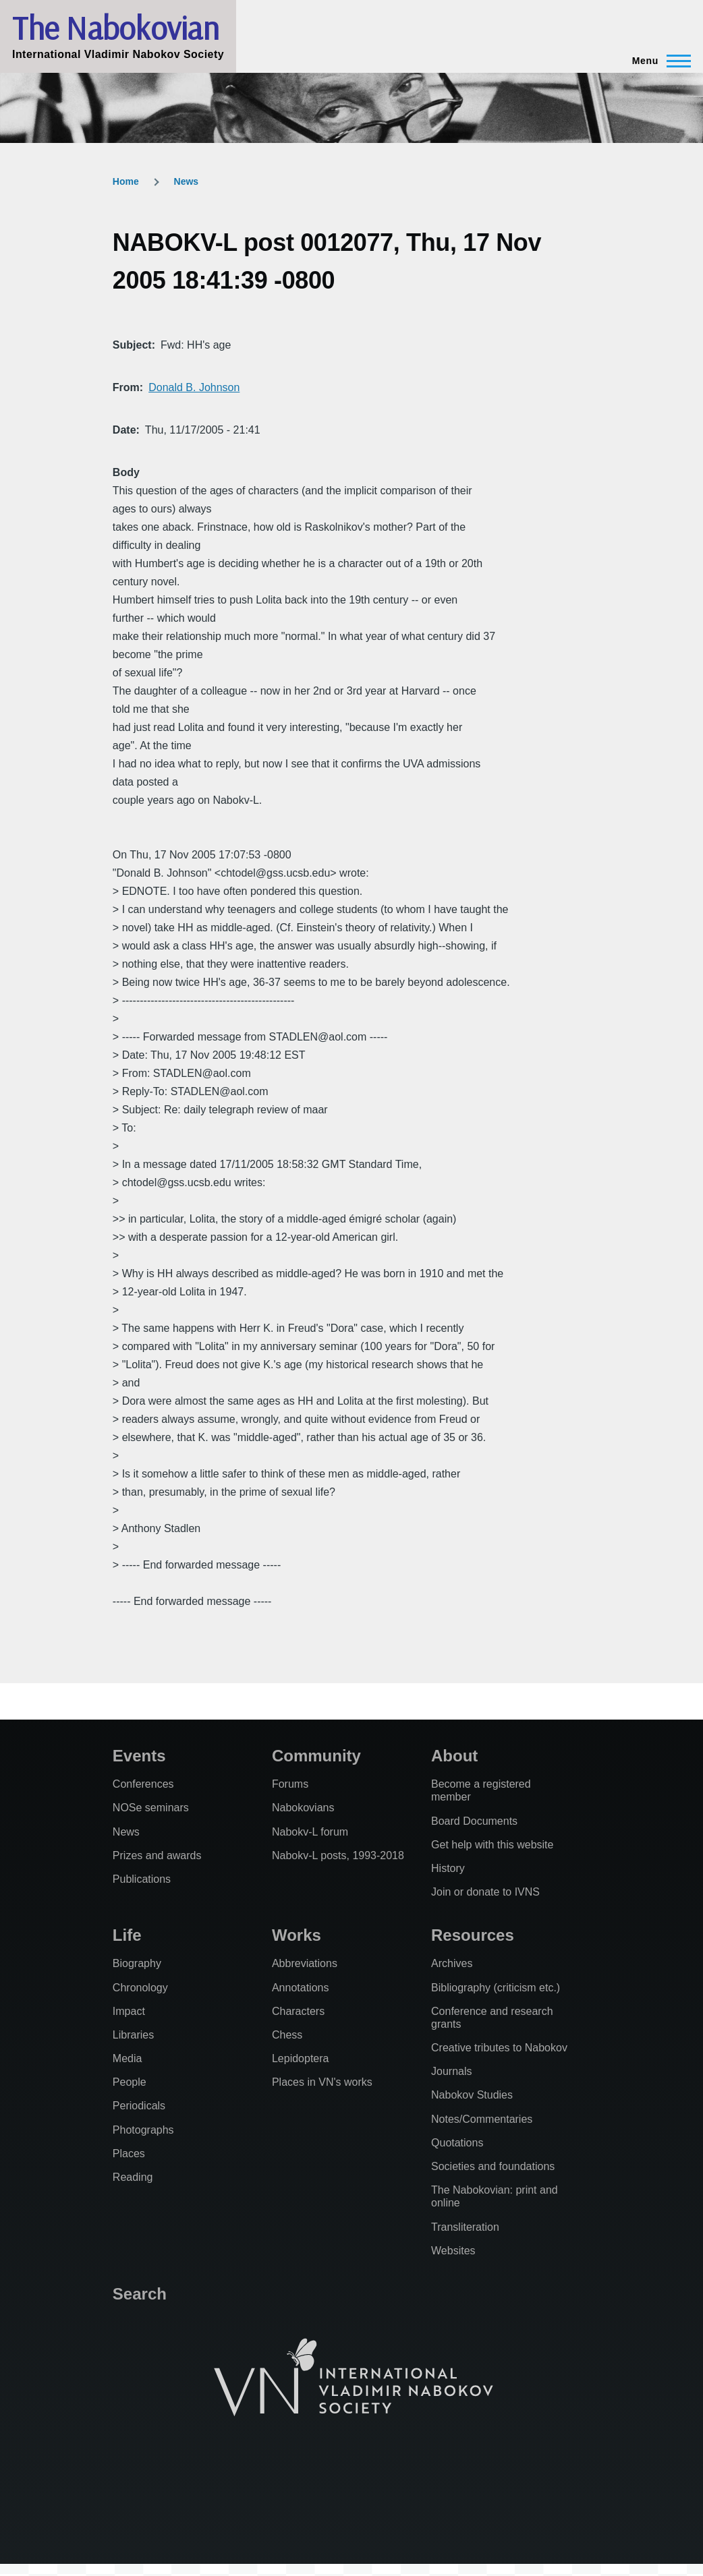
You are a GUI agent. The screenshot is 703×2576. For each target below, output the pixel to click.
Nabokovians (303, 1807)
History (448, 1868)
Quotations (457, 2142)
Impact (129, 2011)
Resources (472, 1935)
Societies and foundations (493, 2166)
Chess (287, 2035)
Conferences (143, 1784)
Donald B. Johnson (194, 387)
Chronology (140, 1987)
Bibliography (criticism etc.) (495, 1987)
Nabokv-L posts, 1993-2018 (338, 1855)
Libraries (133, 2035)
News (186, 181)
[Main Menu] (657, 61)
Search (140, 2294)
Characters (298, 2011)
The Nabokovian (115, 27)
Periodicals (139, 2105)
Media (127, 2058)
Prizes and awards (157, 1855)
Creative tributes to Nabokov (499, 2047)
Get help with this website (492, 1844)
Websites (453, 2250)
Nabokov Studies (472, 2095)
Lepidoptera (300, 2058)
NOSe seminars (151, 1807)
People (129, 2082)
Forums (290, 1784)
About (454, 1756)
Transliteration (465, 2227)
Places (129, 2153)
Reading (133, 2177)
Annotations (300, 1987)
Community (316, 1756)
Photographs (143, 2130)
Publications (142, 1879)
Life (127, 1935)
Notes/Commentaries (481, 2119)
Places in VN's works (322, 2082)
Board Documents (474, 1821)
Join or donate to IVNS (485, 1892)
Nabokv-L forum (310, 1832)
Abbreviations (304, 1963)
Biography (137, 1963)
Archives (451, 1963)
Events (139, 1756)
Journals (451, 2071)
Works (296, 1935)
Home (126, 181)
